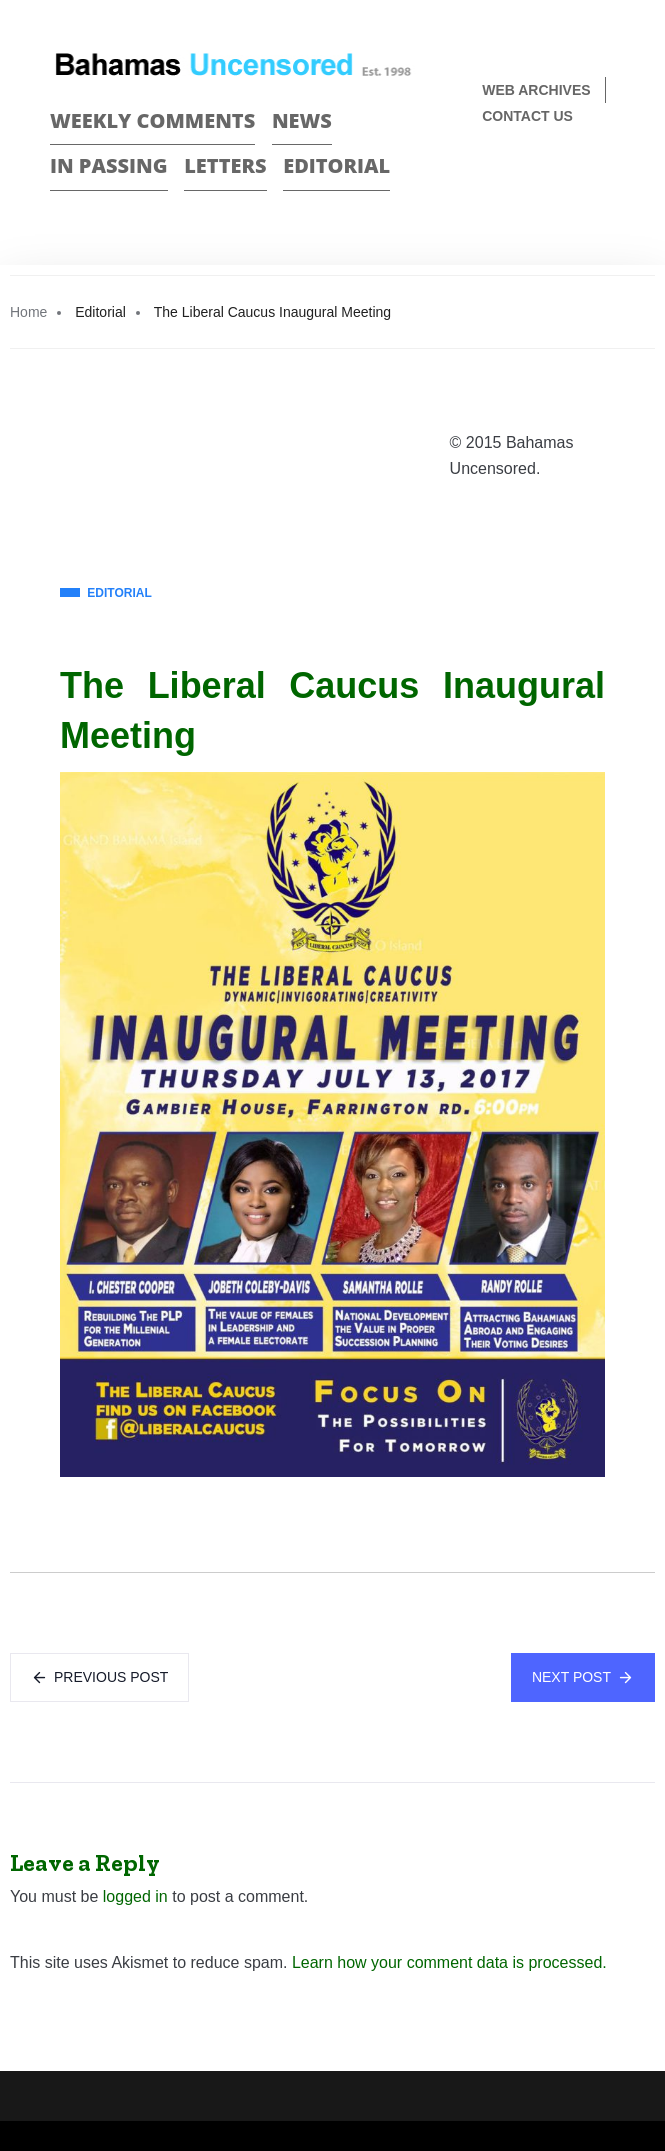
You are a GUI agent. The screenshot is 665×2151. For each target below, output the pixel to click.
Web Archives (536, 90)
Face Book (571, 182)
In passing (109, 165)
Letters (225, 165)
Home (28, 312)
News (302, 120)
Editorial (336, 165)
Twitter (606, 182)
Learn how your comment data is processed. (449, 1962)
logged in (135, 1896)
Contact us (527, 116)
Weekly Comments (152, 120)
